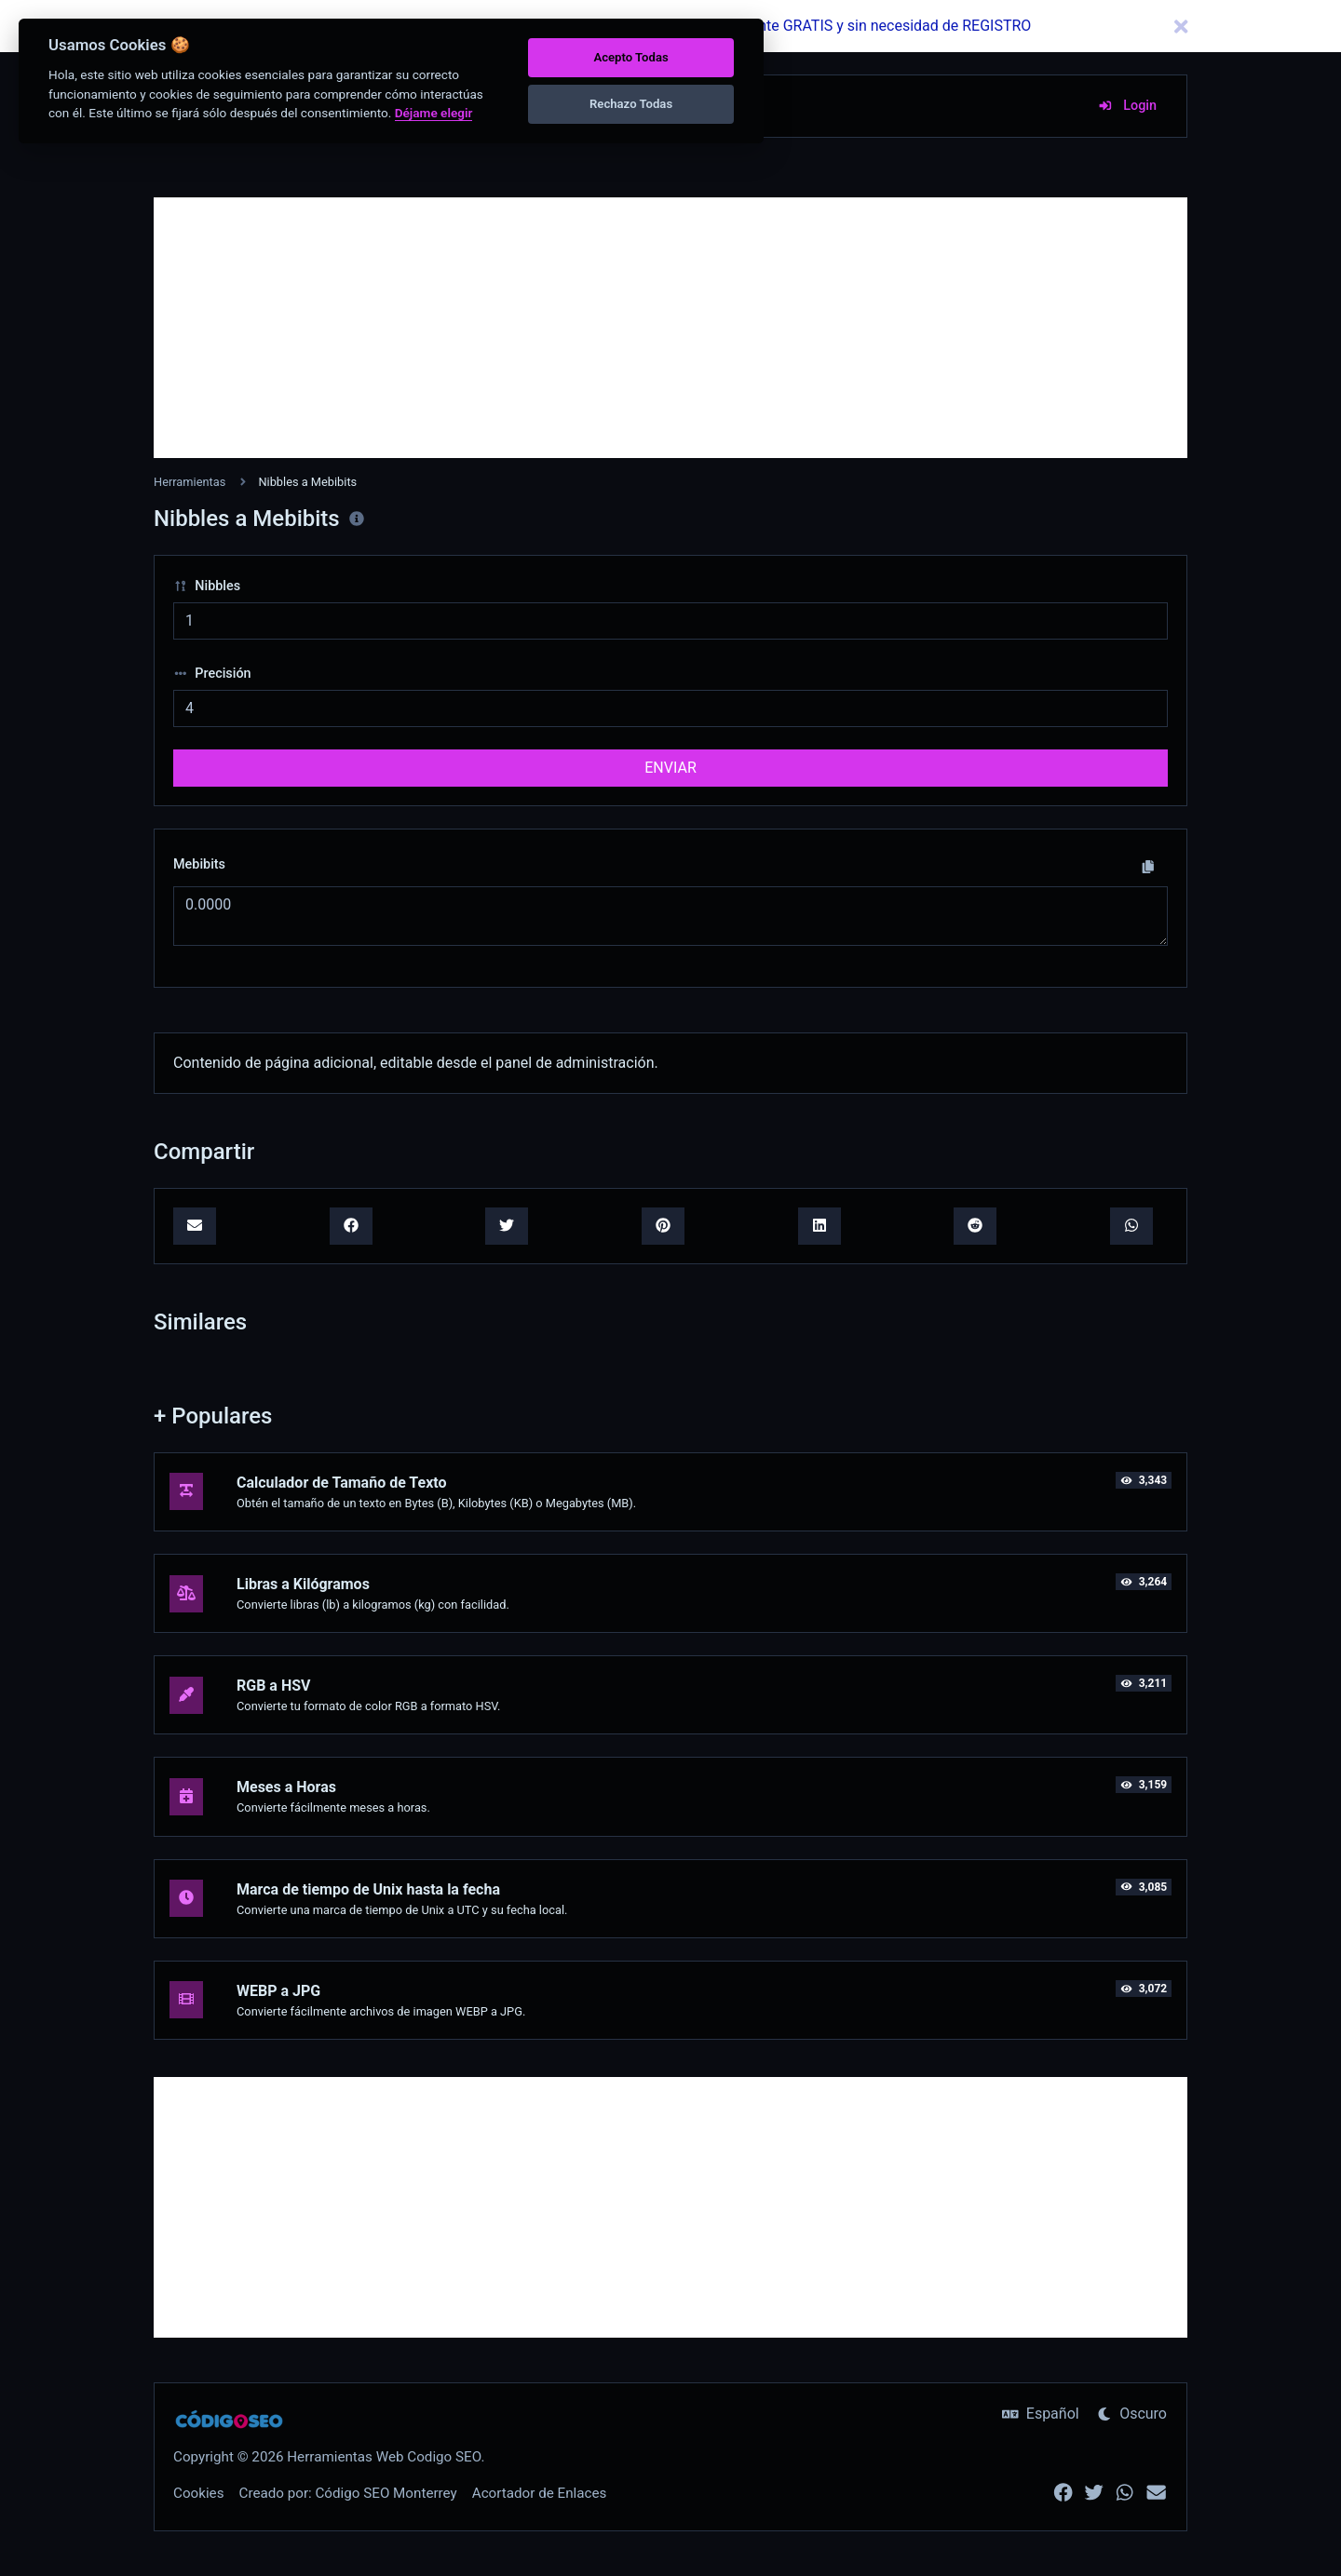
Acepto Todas (630, 57)
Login (1127, 106)
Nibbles (206, 586)
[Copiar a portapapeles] (1148, 866)
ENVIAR (670, 767)
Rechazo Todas (630, 104)
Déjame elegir (434, 112)
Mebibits (199, 864)
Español (1040, 2413)
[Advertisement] (670, 327)
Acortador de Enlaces (539, 2493)
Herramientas (189, 482)
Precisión (212, 673)
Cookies (198, 2493)
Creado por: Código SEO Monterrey (348, 2493)
